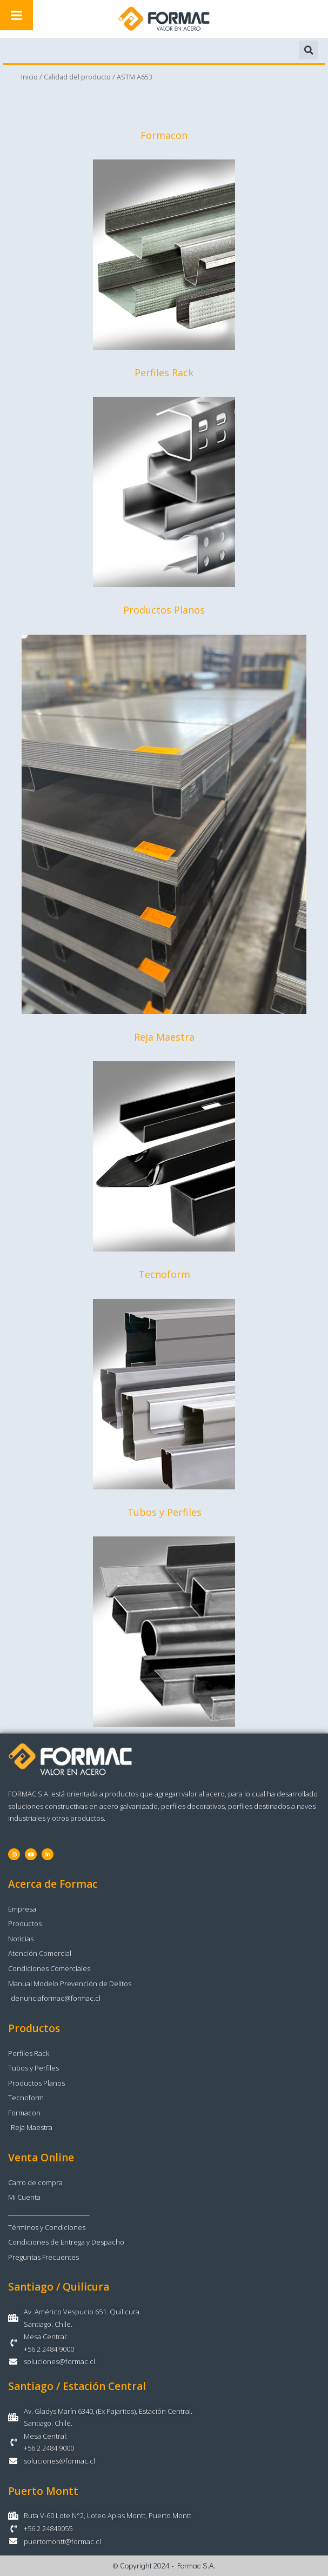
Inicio (29, 77)
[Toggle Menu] (16, 15)
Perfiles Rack (164, 372)
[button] (308, 50)
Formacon (164, 135)
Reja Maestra (164, 1036)
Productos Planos (164, 610)
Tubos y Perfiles (164, 1512)
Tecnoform (164, 1274)
